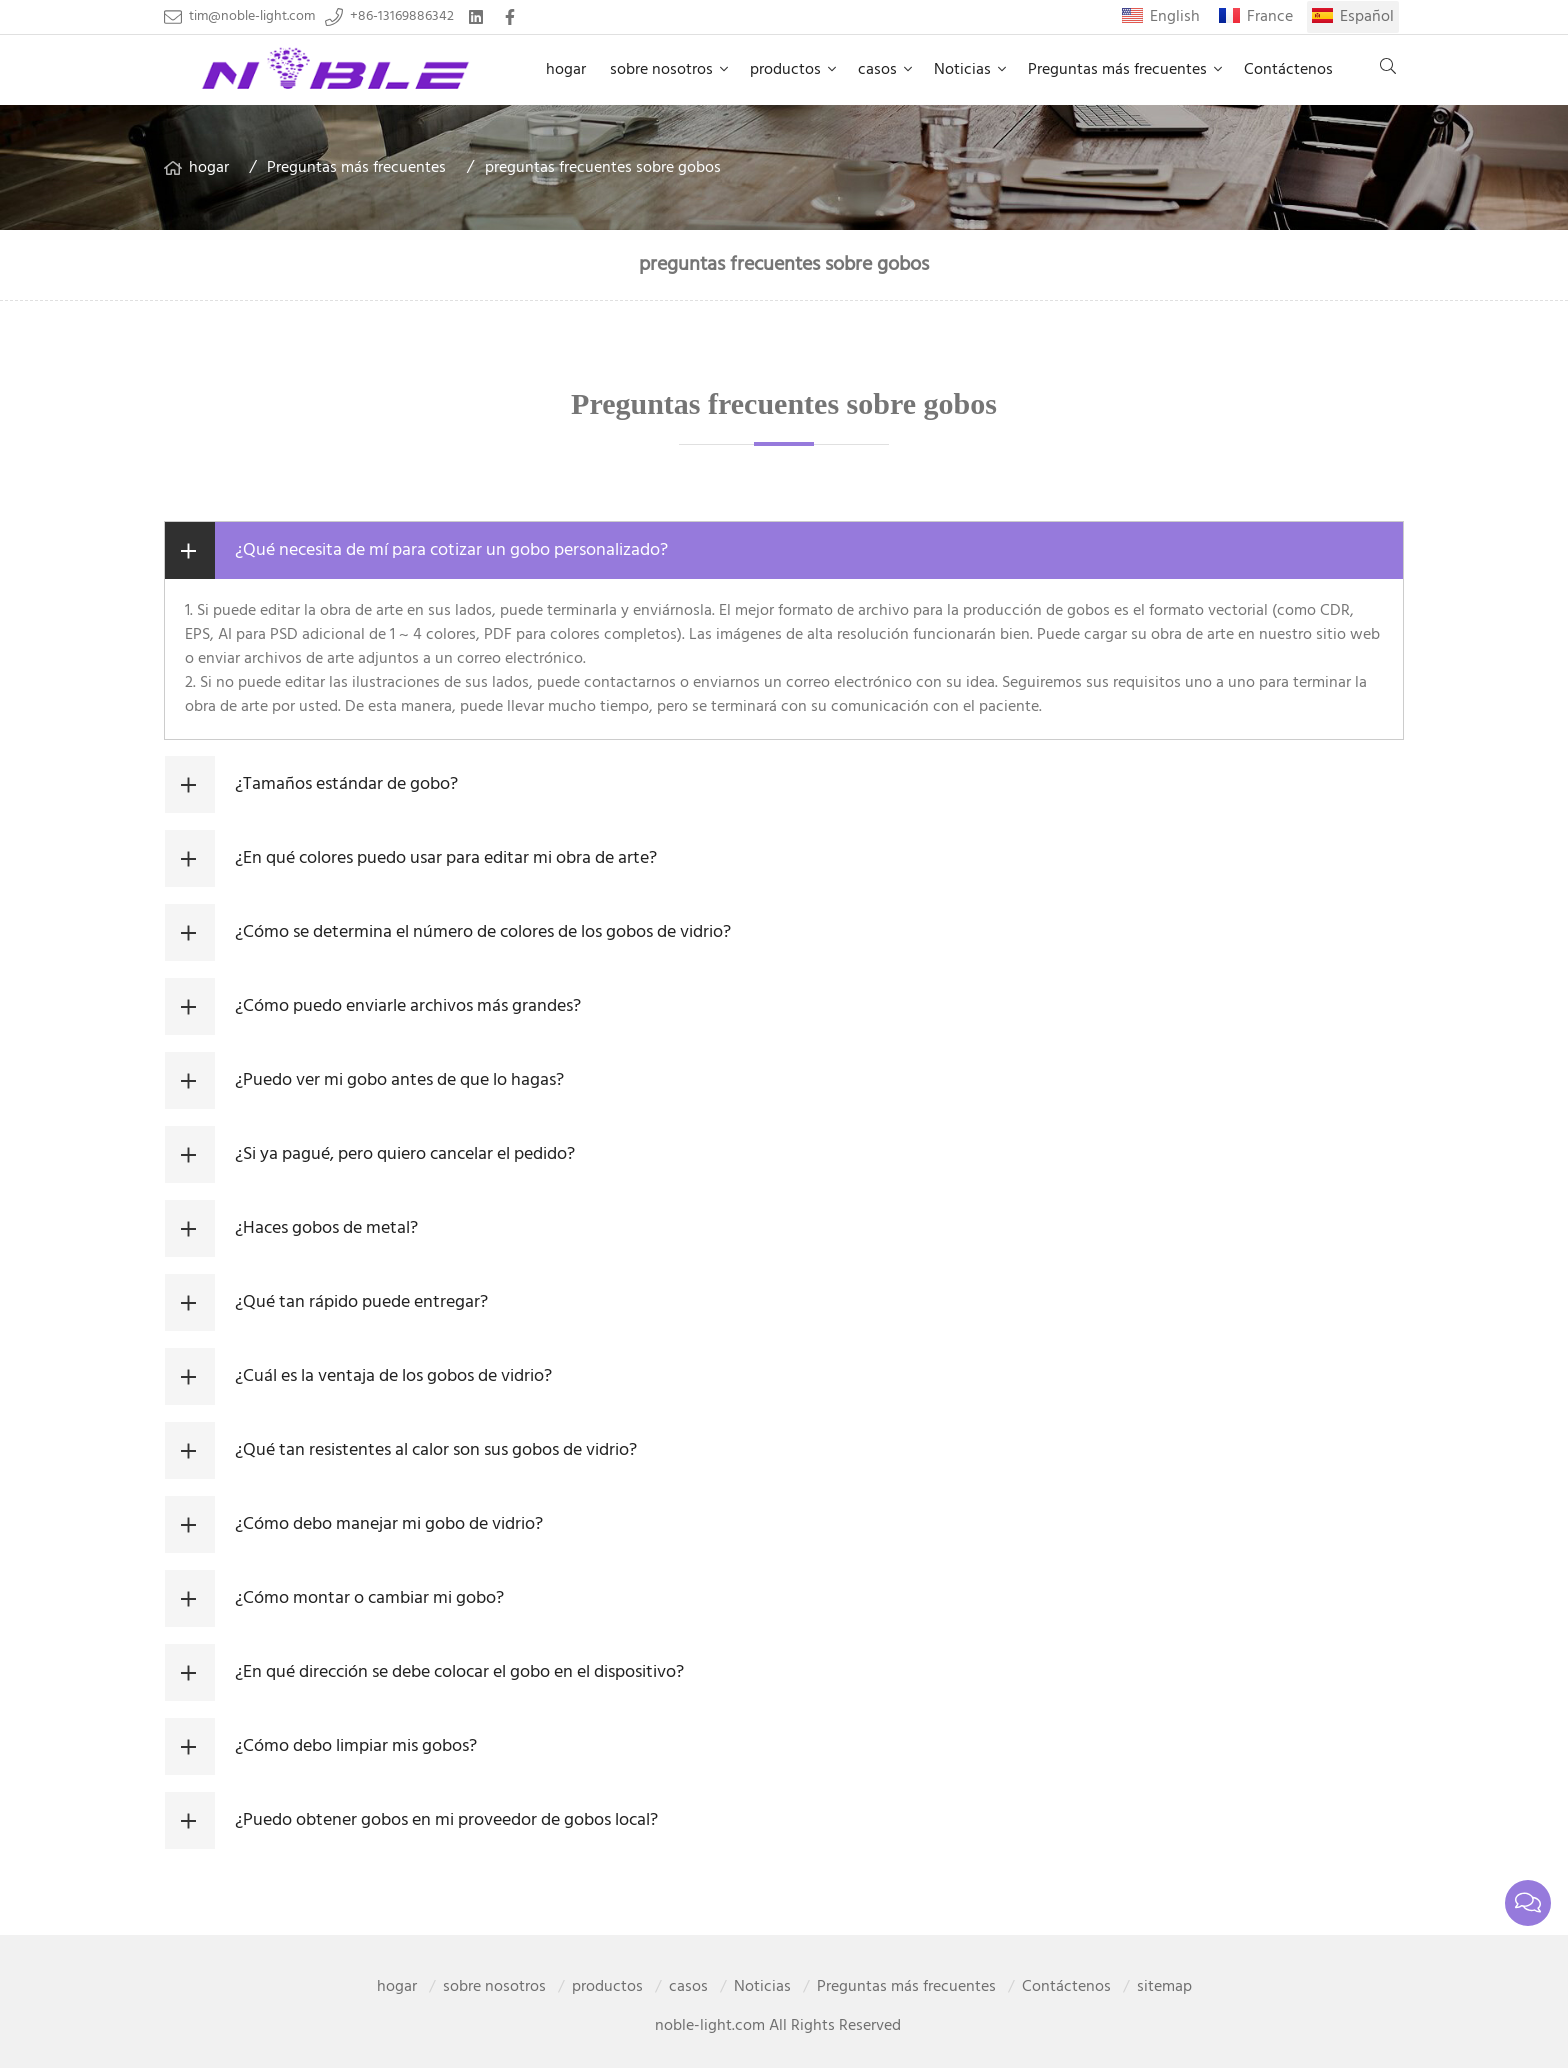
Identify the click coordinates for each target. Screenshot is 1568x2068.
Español (1367, 17)
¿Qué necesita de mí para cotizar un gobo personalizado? (451, 550)
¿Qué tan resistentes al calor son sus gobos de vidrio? (436, 1450)
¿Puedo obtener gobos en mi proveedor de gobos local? (446, 1820)
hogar (566, 70)
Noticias (962, 70)
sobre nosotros (661, 70)
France (1270, 17)
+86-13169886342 (402, 17)
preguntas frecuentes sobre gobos (603, 168)
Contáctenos (1288, 70)
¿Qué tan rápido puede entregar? (361, 1302)
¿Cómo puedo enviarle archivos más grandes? (408, 1006)
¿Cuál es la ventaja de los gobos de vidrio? (393, 1376)
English (1175, 17)
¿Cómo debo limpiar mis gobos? (356, 1746)
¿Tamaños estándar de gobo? (346, 784)
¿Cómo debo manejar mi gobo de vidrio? (389, 1524)
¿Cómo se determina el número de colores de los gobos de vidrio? (483, 932)
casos (877, 70)
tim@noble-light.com (252, 17)
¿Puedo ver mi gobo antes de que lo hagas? (399, 1080)
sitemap (1164, 1987)
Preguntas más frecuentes (1117, 70)
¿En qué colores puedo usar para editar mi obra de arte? (446, 858)
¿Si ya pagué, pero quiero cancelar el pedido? (405, 1154)
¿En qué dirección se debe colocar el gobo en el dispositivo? (459, 1672)
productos (785, 70)
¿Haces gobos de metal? (326, 1228)
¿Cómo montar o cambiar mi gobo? (369, 1598)
